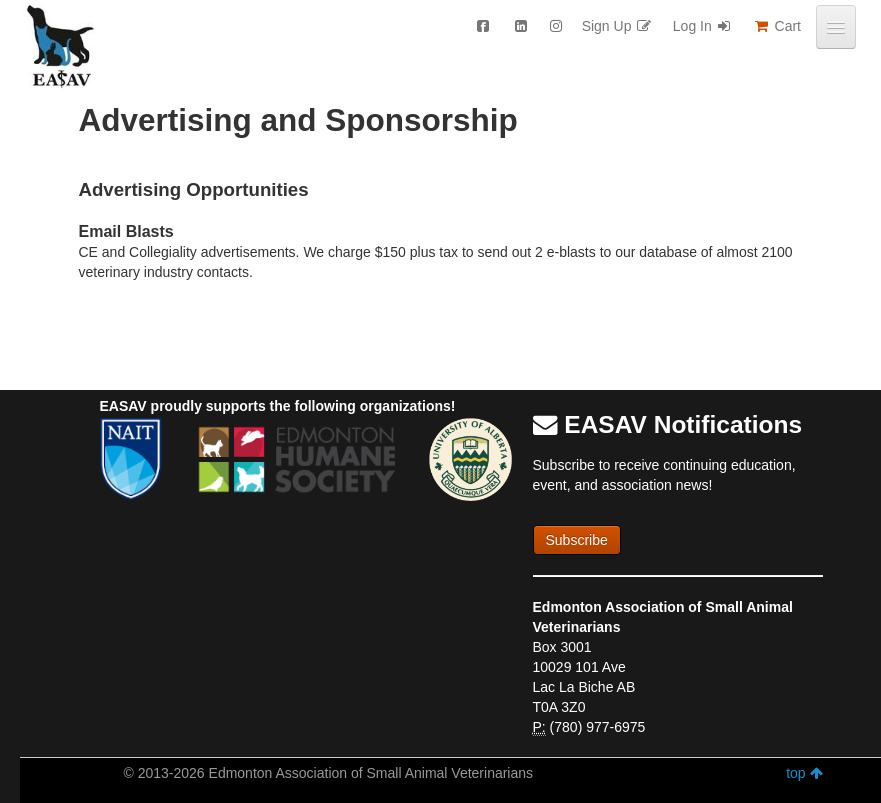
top (804, 773)
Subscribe (577, 540)
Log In (703, 26)
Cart (777, 26)
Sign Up (617, 26)
